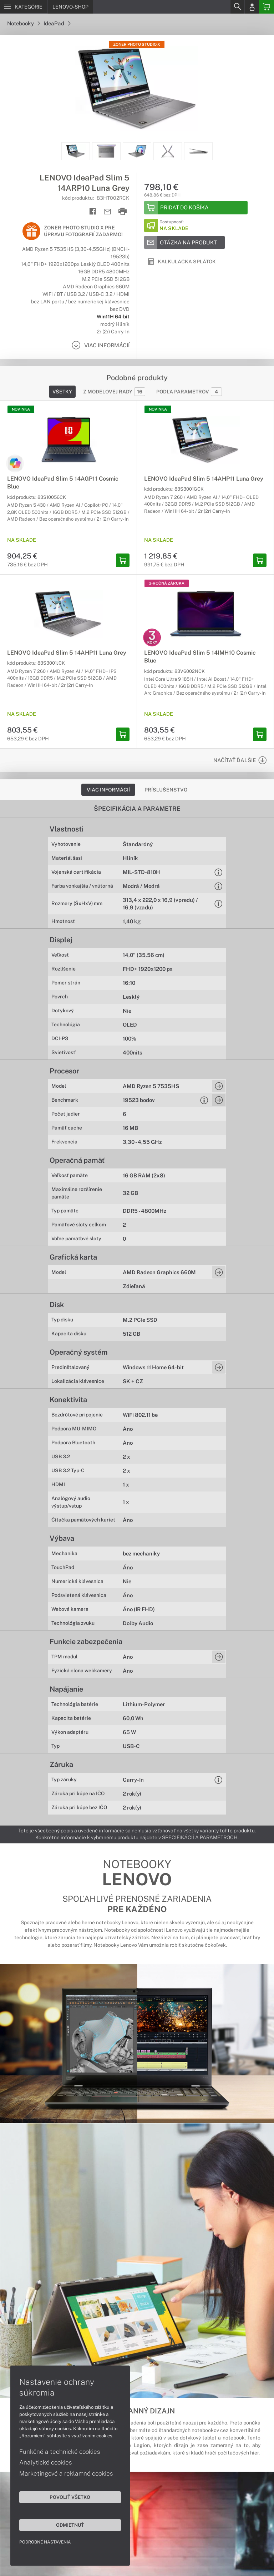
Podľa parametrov (189, 391)
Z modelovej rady (114, 391)
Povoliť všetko (67, 2497)
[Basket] (266, 7)
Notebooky (23, 23)
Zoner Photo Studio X (136, 44)
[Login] (252, 7)
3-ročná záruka (166, 583)
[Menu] (23, 7)
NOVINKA (21, 409)
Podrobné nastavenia (45, 2541)
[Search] (237, 7)
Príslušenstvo (165, 790)
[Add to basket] (196, 207)
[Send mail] (108, 212)
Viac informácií (108, 790)
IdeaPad (57, 23)
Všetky (62, 391)
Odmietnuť (68, 2524)
